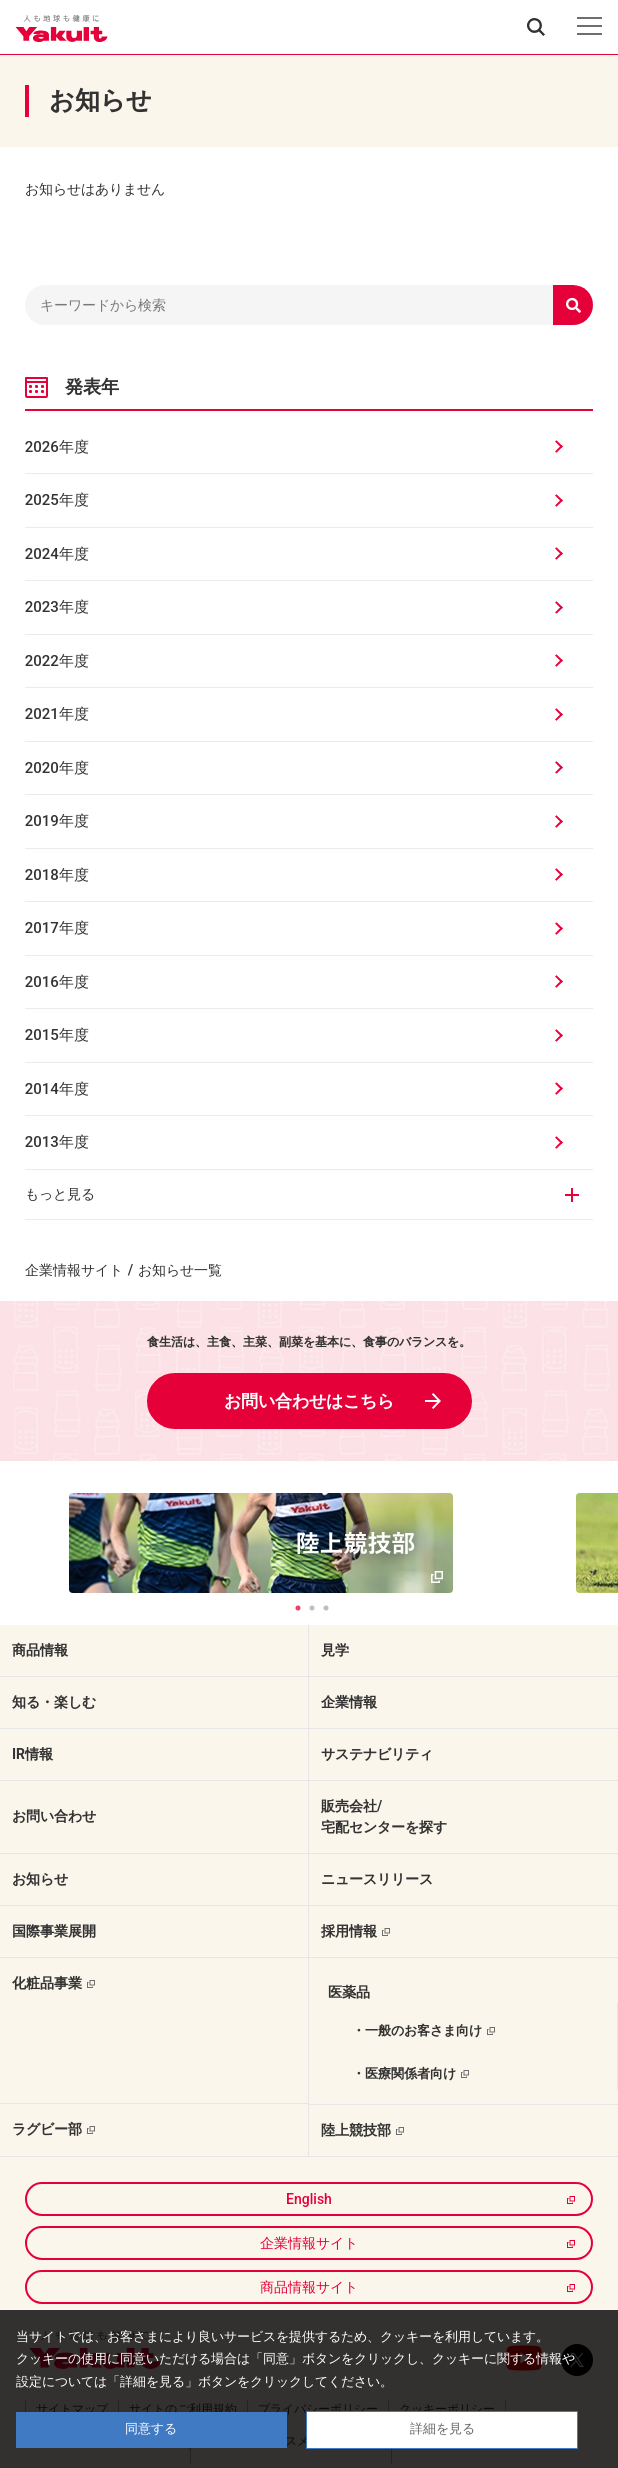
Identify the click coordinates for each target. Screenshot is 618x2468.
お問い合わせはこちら (309, 1401)
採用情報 (349, 1931)
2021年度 (57, 714)
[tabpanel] (309, 1543)
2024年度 (57, 554)
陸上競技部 (356, 2130)
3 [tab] (326, 1608)
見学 (335, 1650)
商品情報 (40, 1650)
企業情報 (349, 1702)
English (309, 2199)
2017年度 (57, 928)
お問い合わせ (54, 1816)
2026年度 (57, 447)
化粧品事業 (47, 1983)
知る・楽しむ (54, 1702)
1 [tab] (298, 1608)
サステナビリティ (377, 1754)
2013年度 (57, 1142)
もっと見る (60, 1194)
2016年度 (57, 982)
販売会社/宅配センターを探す (384, 1816)
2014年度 (57, 1089)
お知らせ (40, 1879)
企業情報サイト (74, 1270)
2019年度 (57, 821)
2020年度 (57, 768)
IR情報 (32, 1754)
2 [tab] (312, 1608)
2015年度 (57, 1035)
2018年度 (57, 875)
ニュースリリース (377, 1879)
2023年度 (57, 607)
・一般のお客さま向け (417, 2030)
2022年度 (57, 661)
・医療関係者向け (404, 2073)
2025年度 (57, 500)
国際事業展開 (54, 1931)
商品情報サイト (309, 2287)
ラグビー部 (47, 2129)
